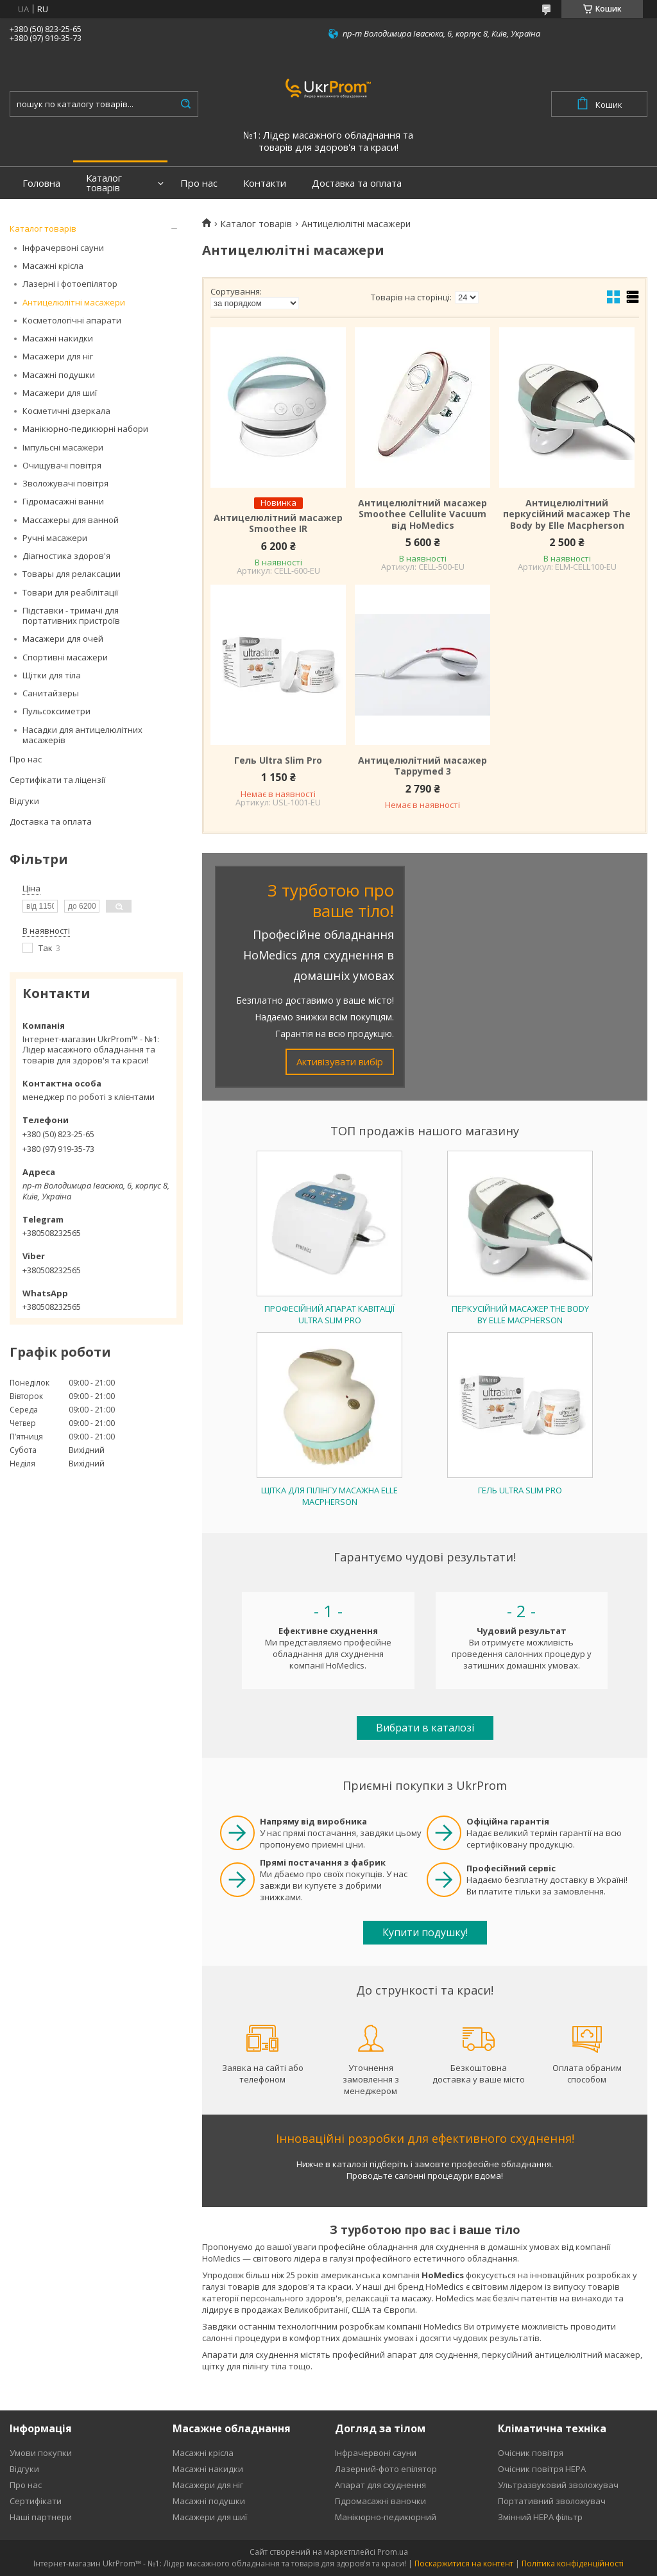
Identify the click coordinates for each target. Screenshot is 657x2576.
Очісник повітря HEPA (542, 2469)
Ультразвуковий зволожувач (558, 2485)
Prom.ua (392, 2551)
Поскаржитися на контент (463, 2563)
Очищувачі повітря (61, 465)
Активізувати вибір (339, 1061)
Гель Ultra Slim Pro (278, 760)
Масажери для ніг (57, 356)
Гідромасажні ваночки (380, 2501)
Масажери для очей (62, 638)
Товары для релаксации (71, 574)
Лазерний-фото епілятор (386, 2469)
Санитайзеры (50, 693)
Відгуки (24, 801)
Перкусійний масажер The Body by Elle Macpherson (520, 1314)
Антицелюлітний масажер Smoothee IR (278, 523)
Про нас (199, 183)
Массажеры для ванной (70, 520)
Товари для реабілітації (70, 592)
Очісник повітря (530, 2453)
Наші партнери (41, 2517)
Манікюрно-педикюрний (385, 2517)
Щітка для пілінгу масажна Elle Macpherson (329, 1495)
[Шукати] (185, 104)
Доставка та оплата (357, 183)
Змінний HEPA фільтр (540, 2517)
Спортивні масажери (65, 657)
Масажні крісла (52, 265)
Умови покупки (41, 2453)
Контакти (264, 183)
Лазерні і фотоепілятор (69, 283)
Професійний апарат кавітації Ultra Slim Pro (329, 1314)
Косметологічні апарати (71, 320)
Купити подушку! (425, 1932)
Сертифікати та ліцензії (57, 780)
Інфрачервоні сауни (63, 247)
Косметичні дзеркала (66, 410)
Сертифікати (36, 2501)
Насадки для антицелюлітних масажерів (82, 735)
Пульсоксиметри (56, 711)
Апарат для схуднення (380, 2485)
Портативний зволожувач (552, 2501)
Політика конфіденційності (573, 2563)
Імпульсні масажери (62, 447)
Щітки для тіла (51, 675)
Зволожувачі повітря (65, 483)
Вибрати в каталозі (425, 1728)
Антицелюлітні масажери (73, 302)
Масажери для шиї (59, 393)
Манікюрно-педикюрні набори (85, 428)
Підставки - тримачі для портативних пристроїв (71, 615)
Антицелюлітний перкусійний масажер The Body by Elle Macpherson (567, 514)
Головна (41, 183)
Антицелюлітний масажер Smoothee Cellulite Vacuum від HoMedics (422, 514)
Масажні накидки (57, 338)
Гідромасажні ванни (63, 501)
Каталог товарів (104, 183)
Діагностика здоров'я (66, 556)
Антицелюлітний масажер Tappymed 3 (422, 766)
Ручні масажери (54, 538)
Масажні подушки (58, 375)
